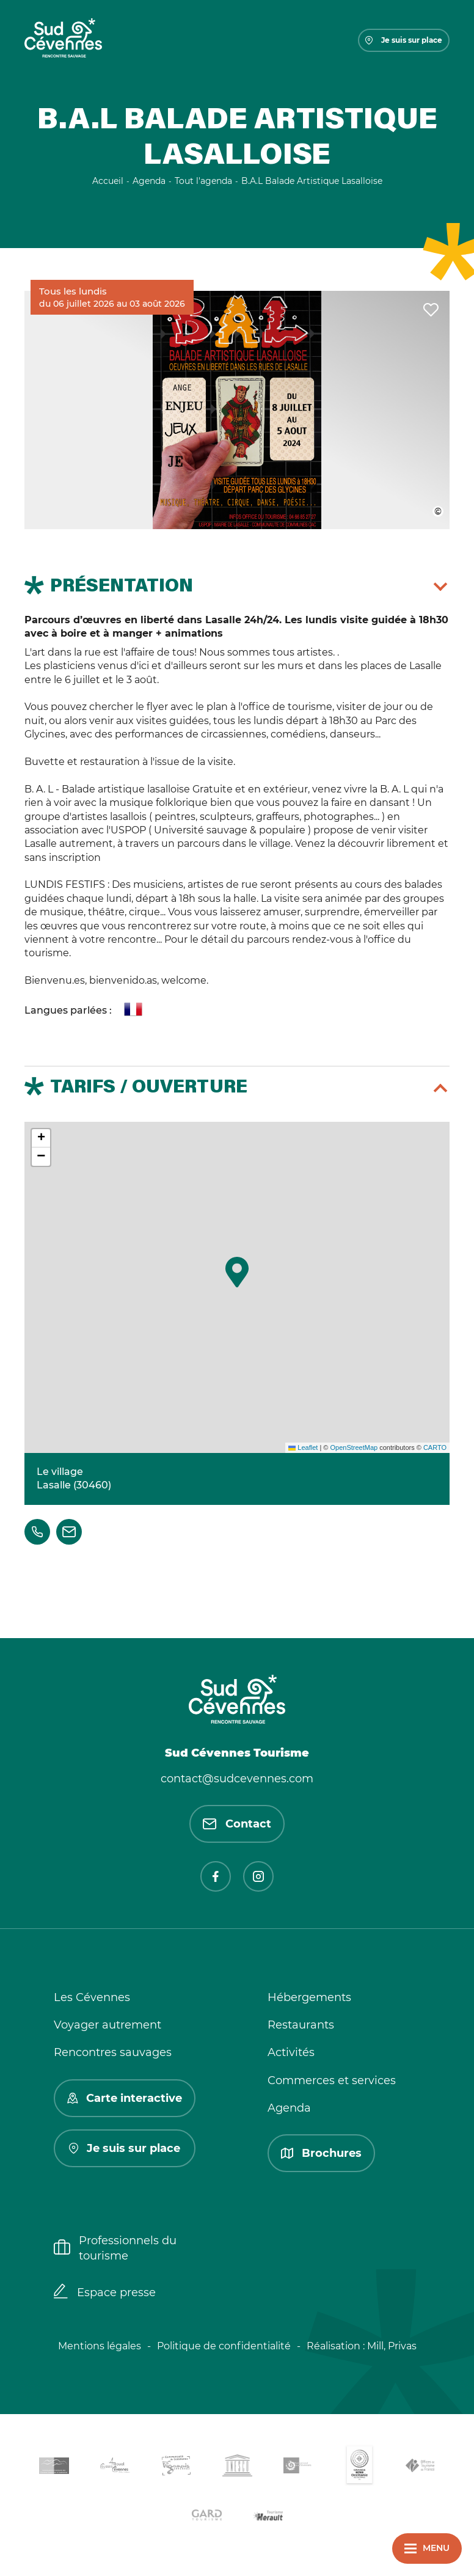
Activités (291, 2052)
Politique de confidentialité (224, 2346)
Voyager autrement (107, 2025)
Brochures (321, 2153)
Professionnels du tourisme (115, 2248)
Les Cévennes (92, 1997)
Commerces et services (332, 2080)
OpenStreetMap (353, 1447)
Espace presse (105, 2292)
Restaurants (301, 2025)
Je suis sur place (403, 40)
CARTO (435, 1447)
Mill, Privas (392, 2346)
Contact (237, 1824)
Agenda (289, 2108)
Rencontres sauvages (113, 2052)
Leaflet (303, 1447)
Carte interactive (124, 2098)
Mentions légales (99, 2346)
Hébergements (309, 1997)
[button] (237, 1272)
